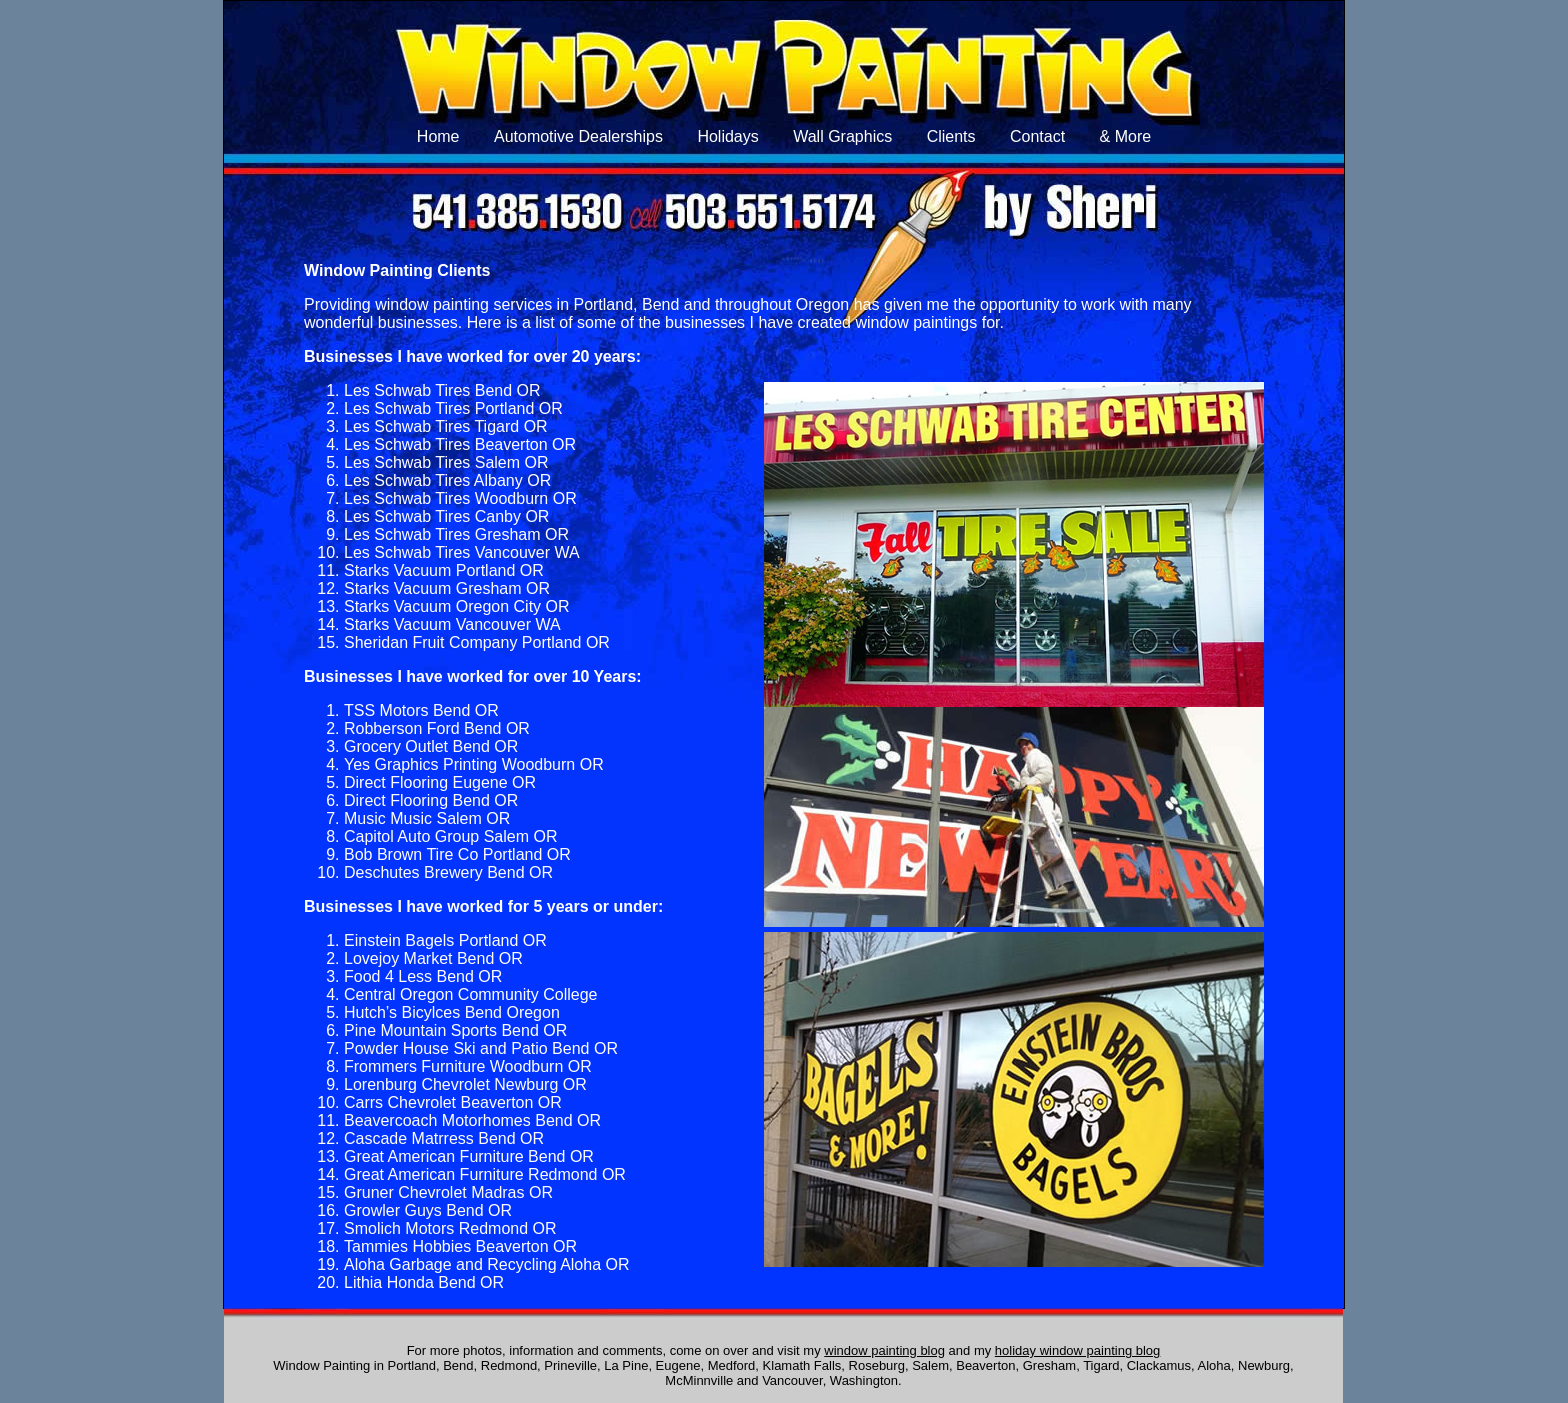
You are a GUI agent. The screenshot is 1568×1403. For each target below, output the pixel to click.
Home (438, 136)
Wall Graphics (842, 136)
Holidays (727, 136)
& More (1126, 136)
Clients (951, 136)
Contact (1037, 136)
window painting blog (884, 1350)
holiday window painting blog (1078, 1350)
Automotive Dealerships (578, 136)
